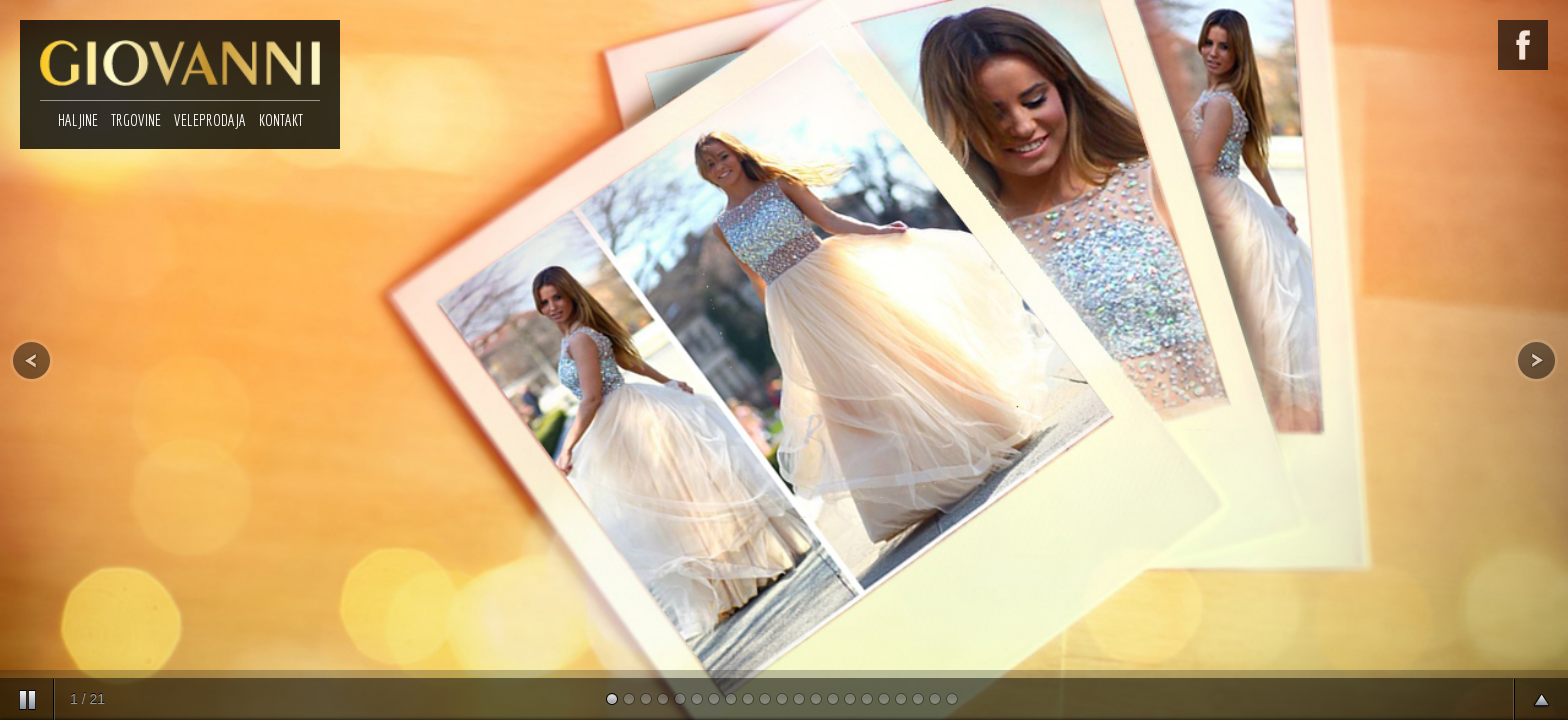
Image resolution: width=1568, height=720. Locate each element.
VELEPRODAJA (210, 120)
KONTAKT (281, 120)
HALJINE (78, 120)
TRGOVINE (136, 120)
